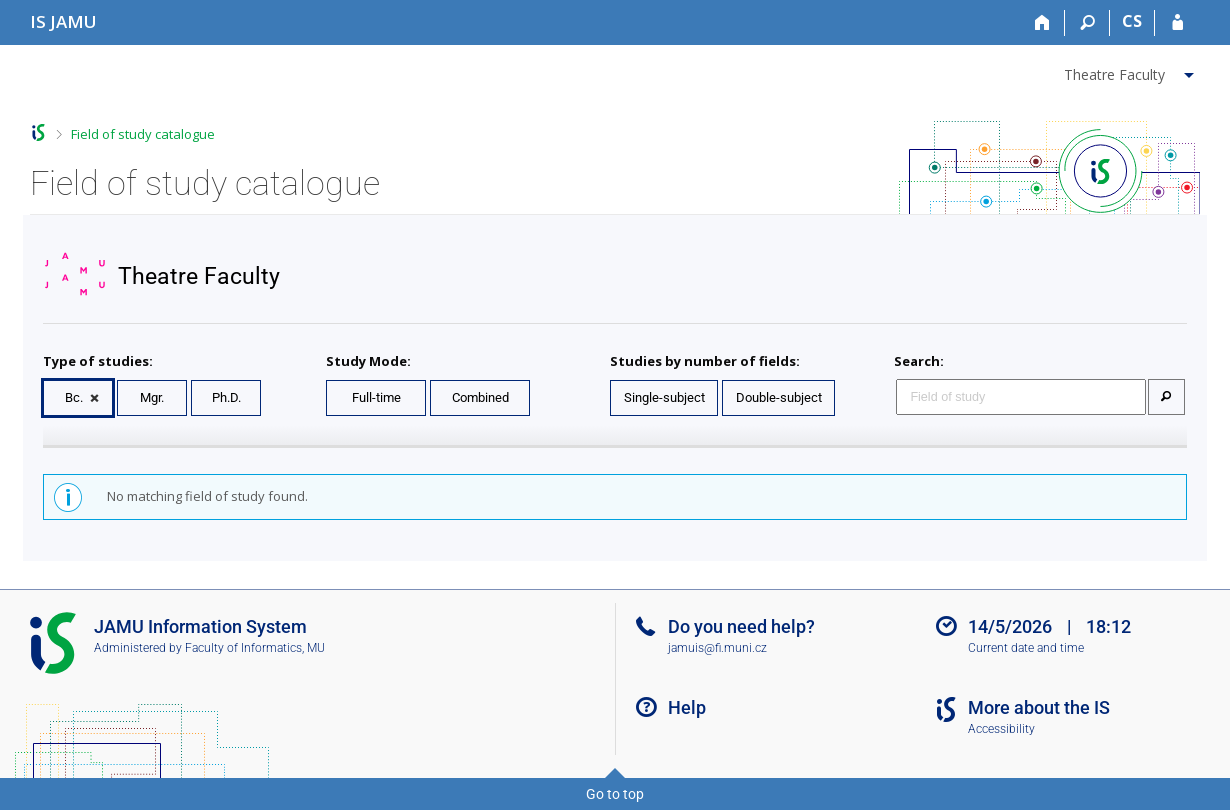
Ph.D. (226, 397)
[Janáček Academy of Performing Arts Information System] (63, 21)
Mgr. (152, 397)
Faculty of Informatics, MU (255, 648)
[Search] (1087, 23)
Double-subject (779, 397)
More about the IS (1039, 707)
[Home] (1042, 23)
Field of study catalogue (143, 134)
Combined (480, 397)
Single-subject (664, 397)
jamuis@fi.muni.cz (717, 648)
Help (687, 707)
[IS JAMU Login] (1177, 23)
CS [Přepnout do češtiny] (1132, 21)
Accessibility (1001, 729)
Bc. (74, 397)
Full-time (376, 397)
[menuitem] (1131, 71)
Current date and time (1026, 648)
